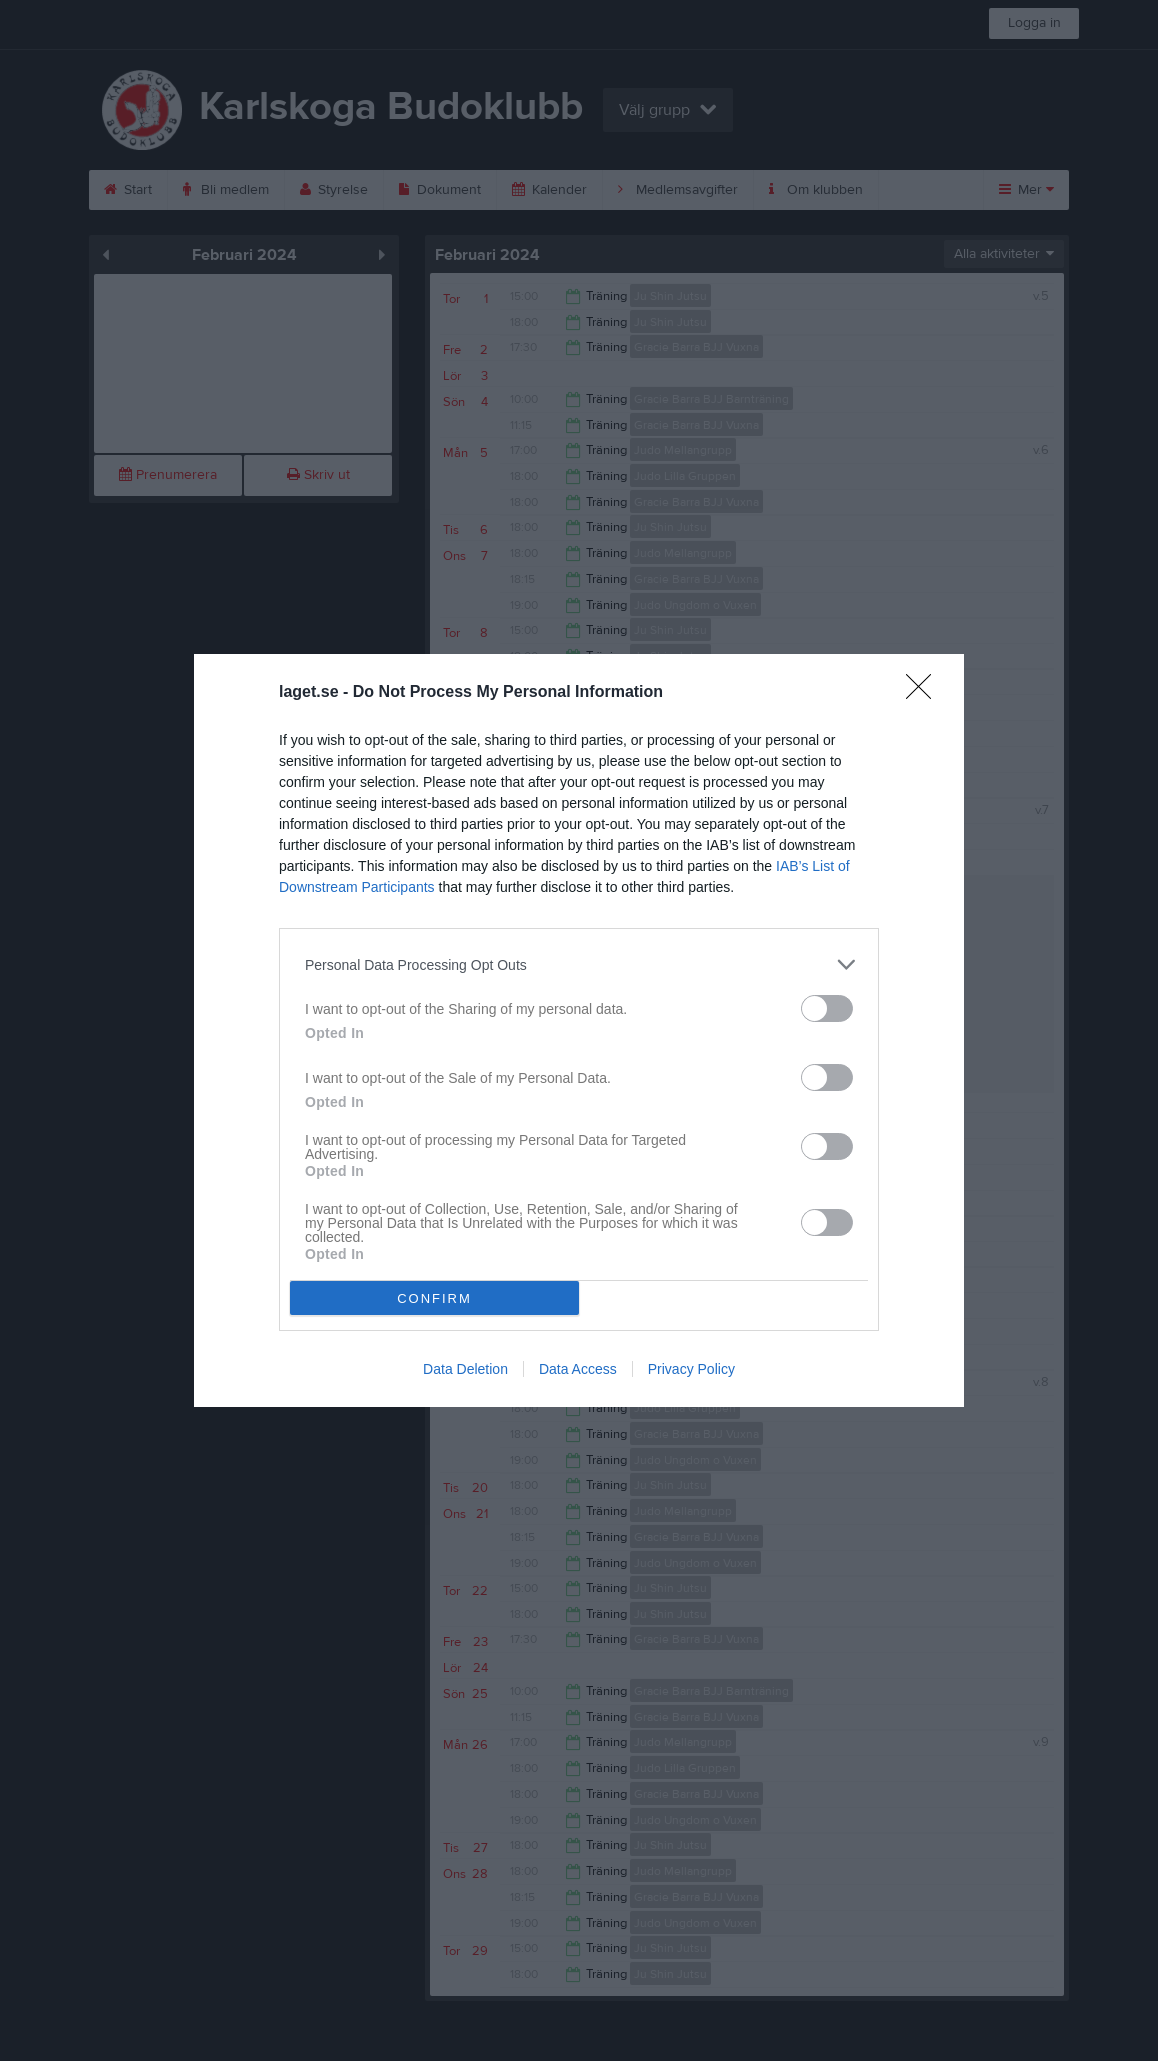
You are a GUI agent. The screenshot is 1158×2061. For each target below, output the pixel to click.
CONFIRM (434, 1298)
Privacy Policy (691, 1369)
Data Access (578, 1369)
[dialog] (579, 1030)
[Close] (925, 693)
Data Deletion (465, 1369)
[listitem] (579, 964)
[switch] (827, 1008)
